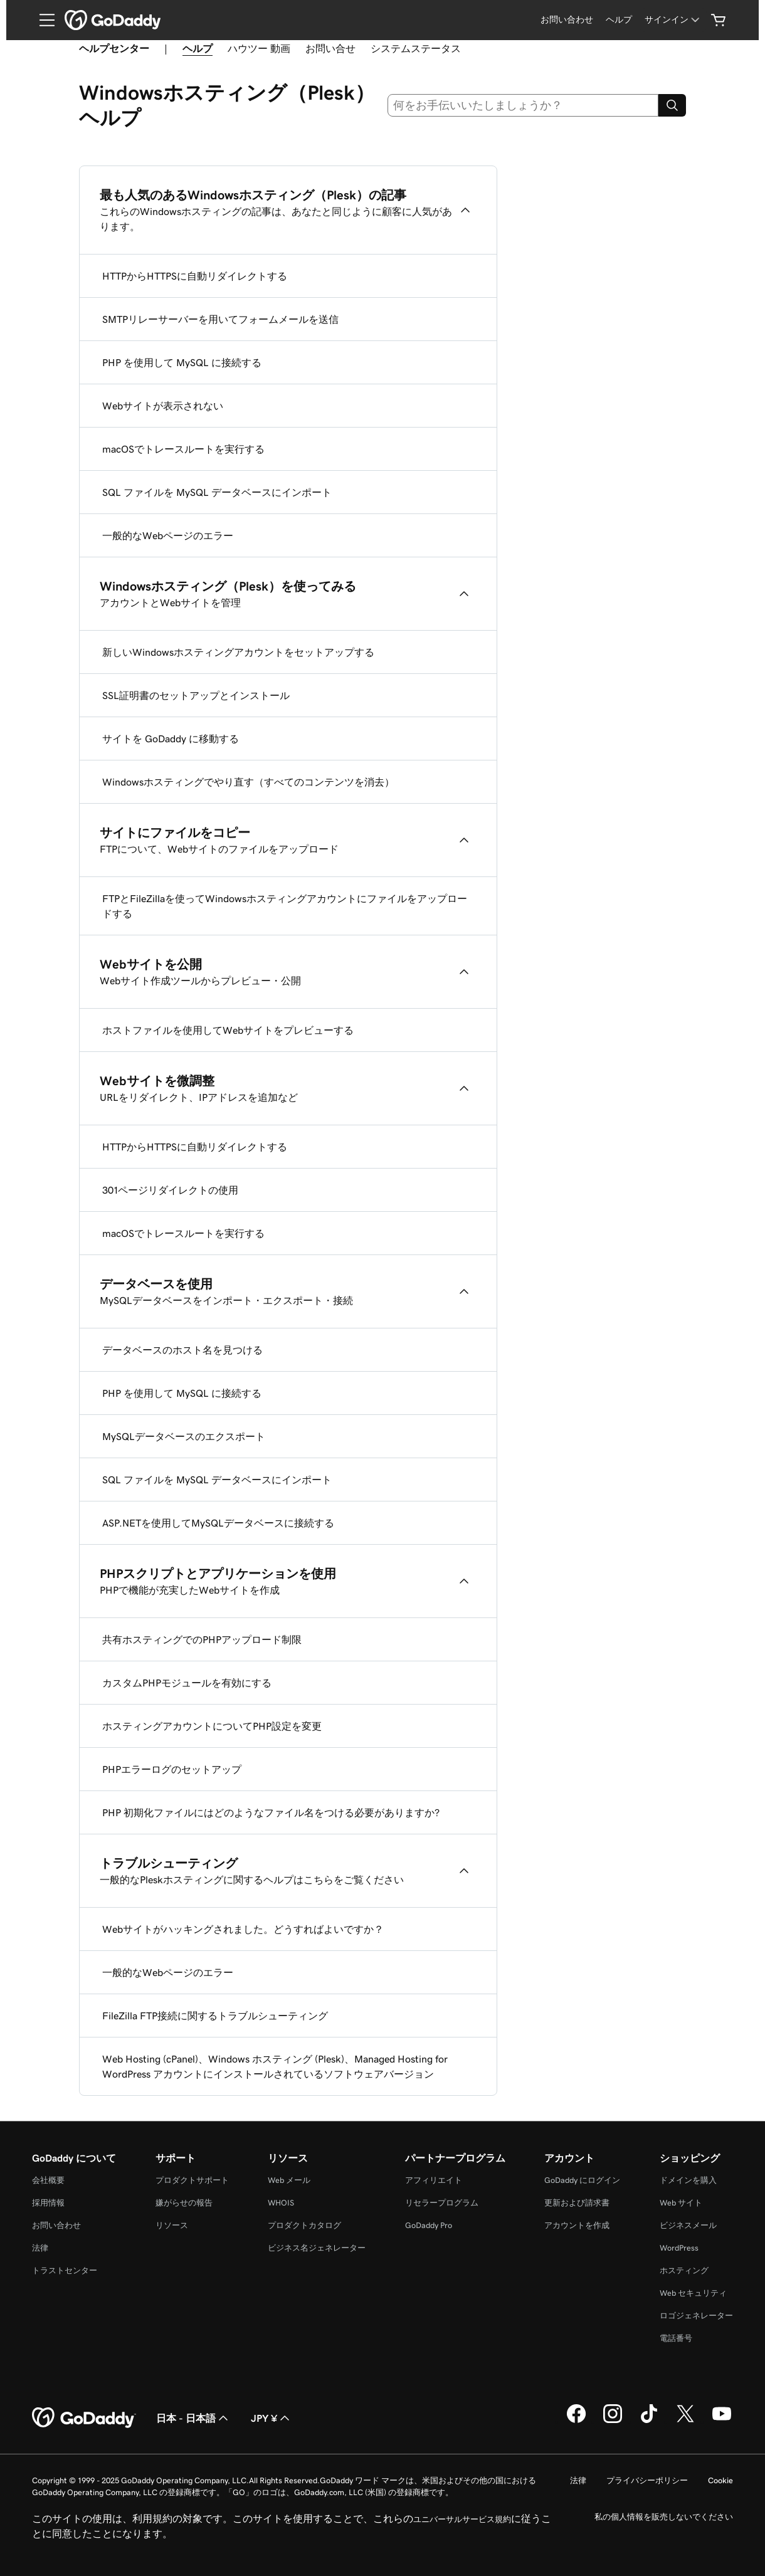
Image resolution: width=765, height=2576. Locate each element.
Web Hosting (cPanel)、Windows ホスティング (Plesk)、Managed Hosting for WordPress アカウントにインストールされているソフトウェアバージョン (275, 2066)
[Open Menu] (42, 20)
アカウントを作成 (576, 2225)
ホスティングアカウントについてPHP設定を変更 (212, 1726)
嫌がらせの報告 (184, 2203)
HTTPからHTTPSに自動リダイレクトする (194, 276)
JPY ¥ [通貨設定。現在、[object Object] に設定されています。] (271, 2418)
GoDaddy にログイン (582, 2180)
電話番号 (676, 2338)
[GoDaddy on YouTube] (721, 2421)
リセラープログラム (441, 2203)
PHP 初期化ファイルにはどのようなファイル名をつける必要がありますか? (271, 1812)
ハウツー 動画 (259, 48)
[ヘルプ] (619, 19)
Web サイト (681, 2203)
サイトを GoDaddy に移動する (170, 738)
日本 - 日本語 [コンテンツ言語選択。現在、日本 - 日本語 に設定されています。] (193, 2418)
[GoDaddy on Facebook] (576, 2421)
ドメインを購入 (688, 2180)
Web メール (289, 2180)
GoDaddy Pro (428, 2225)
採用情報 (48, 2203)
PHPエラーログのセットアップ (171, 1769)
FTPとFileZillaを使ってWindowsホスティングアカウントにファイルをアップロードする (284, 905)
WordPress (679, 2248)
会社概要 (48, 2180)
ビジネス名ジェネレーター (317, 2248)
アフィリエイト (433, 2180)
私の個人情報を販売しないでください (663, 2517)
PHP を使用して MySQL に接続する (181, 362)
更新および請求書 (576, 2203)
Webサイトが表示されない (162, 406)
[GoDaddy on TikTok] (649, 2421)
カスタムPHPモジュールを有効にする (187, 1683)
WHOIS (281, 2203)
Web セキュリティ (693, 2293)
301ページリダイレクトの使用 (170, 1190)
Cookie (720, 2480)
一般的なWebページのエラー (167, 535)
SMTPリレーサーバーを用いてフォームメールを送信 (220, 319)
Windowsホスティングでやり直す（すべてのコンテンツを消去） (248, 782)
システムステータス (416, 48)
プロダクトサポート (192, 2180)
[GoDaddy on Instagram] (612, 2421)
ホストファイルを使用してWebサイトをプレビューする (228, 1030)
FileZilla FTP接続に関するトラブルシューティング (215, 2016)
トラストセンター (64, 2270)
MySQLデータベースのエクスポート (183, 1436)
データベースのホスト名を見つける (182, 1350)
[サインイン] (673, 19)
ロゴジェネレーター (696, 2315)
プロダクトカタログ (304, 2225)
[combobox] (523, 105)
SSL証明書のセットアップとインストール (196, 695)
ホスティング (684, 2270)
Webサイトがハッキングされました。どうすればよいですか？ (243, 1929)
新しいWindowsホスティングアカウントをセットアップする (238, 652)
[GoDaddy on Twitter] (685, 2421)
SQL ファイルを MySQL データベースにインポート (217, 492)
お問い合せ (330, 48)
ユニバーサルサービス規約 (462, 2519)
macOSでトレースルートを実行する (183, 449)
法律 (40, 2248)
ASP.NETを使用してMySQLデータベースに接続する (218, 1523)
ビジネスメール (688, 2225)
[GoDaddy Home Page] (84, 2418)
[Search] (672, 105)
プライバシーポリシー (647, 2480)
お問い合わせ (56, 2225)
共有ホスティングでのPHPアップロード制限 (202, 1639)
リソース (172, 2225)
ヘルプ (197, 48)
